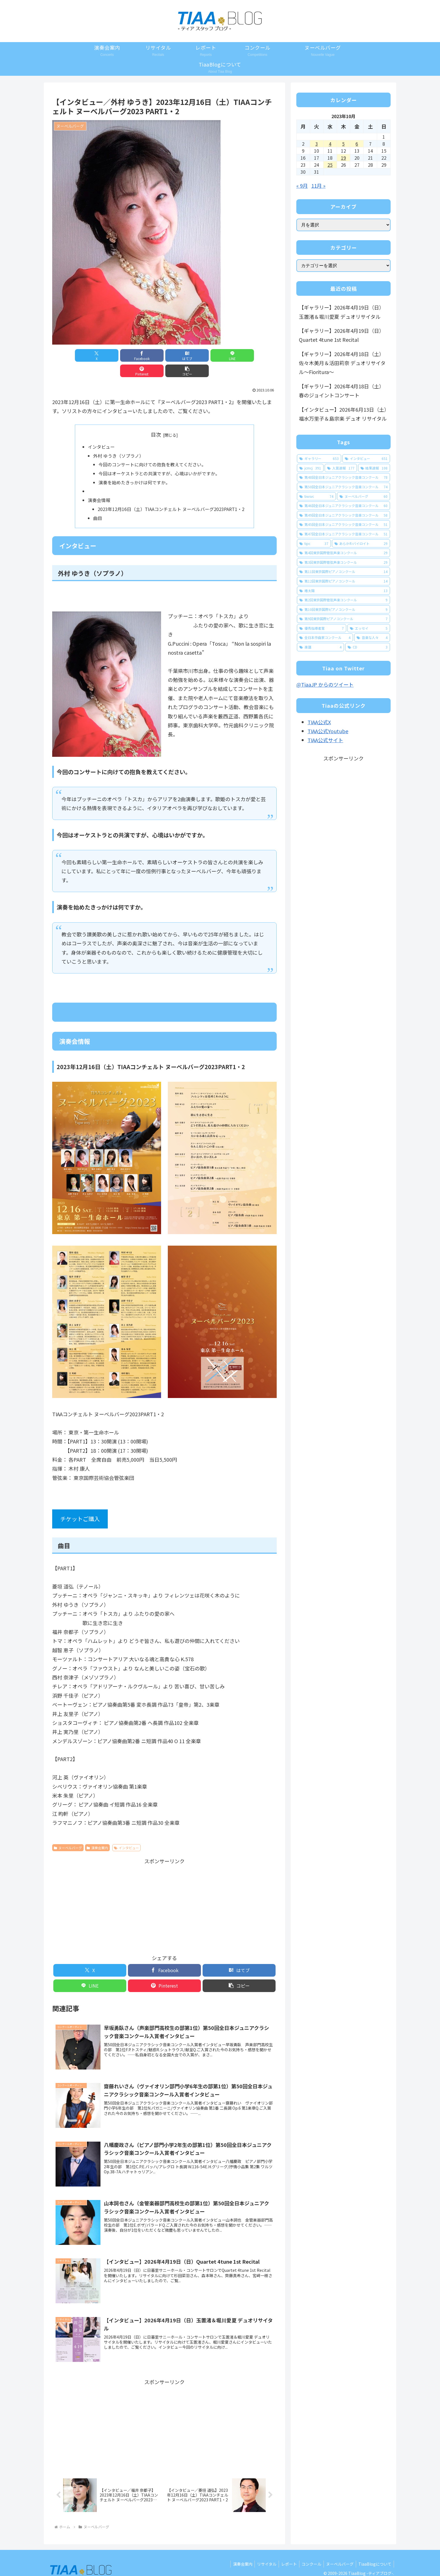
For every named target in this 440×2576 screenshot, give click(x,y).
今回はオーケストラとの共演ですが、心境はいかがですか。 (159, 458)
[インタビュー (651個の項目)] (366, 458)
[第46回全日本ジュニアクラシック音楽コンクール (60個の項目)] (343, 505)
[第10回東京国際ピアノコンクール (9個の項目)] (343, 609)
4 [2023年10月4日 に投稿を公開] (330, 143)
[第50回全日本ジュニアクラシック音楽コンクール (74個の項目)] (343, 487)
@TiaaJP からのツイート (325, 684)
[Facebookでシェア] (108, 355)
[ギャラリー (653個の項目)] (319, 458)
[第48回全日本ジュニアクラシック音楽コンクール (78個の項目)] (343, 477)
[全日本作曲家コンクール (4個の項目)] (325, 637)
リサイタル (261, 2551)
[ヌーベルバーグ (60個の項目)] (363, 496)
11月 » (318, 185)
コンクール (308, 2551)
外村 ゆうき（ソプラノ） (118, 440)
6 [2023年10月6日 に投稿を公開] (357, 143)
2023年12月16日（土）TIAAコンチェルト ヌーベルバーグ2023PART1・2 (171, 495)
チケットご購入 (80, 1505)
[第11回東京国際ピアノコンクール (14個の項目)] (343, 571)
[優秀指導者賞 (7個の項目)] (321, 628)
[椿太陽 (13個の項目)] (343, 590)
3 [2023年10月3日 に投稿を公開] (316, 143)
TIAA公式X (319, 722)
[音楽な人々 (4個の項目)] (372, 637)
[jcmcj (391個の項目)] (310, 468)
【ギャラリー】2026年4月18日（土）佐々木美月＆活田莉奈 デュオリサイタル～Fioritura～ (342, 363)
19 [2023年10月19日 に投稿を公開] (343, 157)
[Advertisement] (164, 1891)
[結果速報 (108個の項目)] (374, 468)
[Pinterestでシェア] (221, 355)
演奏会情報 (99, 486)
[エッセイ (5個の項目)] (368, 628)
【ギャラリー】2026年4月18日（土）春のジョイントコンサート (341, 390)
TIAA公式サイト (325, 740)
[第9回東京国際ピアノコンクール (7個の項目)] (343, 619)
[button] (259, 355)
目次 (156, 419)
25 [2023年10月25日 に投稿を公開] (330, 164)
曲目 (97, 504)
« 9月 (302, 185)
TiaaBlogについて (374, 2551)
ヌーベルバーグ (68, 1834)
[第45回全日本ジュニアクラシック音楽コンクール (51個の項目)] (343, 524)
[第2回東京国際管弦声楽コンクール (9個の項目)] (343, 600)
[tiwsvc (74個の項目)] (316, 496)
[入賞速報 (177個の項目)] (341, 468)
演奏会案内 (97, 1834)
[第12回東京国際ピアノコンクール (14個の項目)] (343, 581)
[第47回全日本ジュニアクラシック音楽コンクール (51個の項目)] (343, 534)
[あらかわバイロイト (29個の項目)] (361, 543)
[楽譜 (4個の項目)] (320, 647)
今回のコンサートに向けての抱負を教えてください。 (152, 449)
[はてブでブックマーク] (146, 355)
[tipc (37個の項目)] (314, 543)
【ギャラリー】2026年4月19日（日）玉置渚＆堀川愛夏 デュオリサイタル (341, 312)
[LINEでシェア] (183, 355)
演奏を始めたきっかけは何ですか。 (134, 468)
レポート (285, 2551)
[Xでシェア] (70, 355)
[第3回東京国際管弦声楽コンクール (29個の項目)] (343, 562)
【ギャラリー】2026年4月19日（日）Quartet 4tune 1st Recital (341, 335)
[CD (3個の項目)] (367, 647)
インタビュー (101, 431)
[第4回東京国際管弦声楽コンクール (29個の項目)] (343, 553)
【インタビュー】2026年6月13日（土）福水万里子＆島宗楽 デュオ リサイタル (343, 414)
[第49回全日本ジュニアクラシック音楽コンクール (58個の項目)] (343, 515)
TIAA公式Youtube (328, 731)
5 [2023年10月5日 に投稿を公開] (343, 143)
